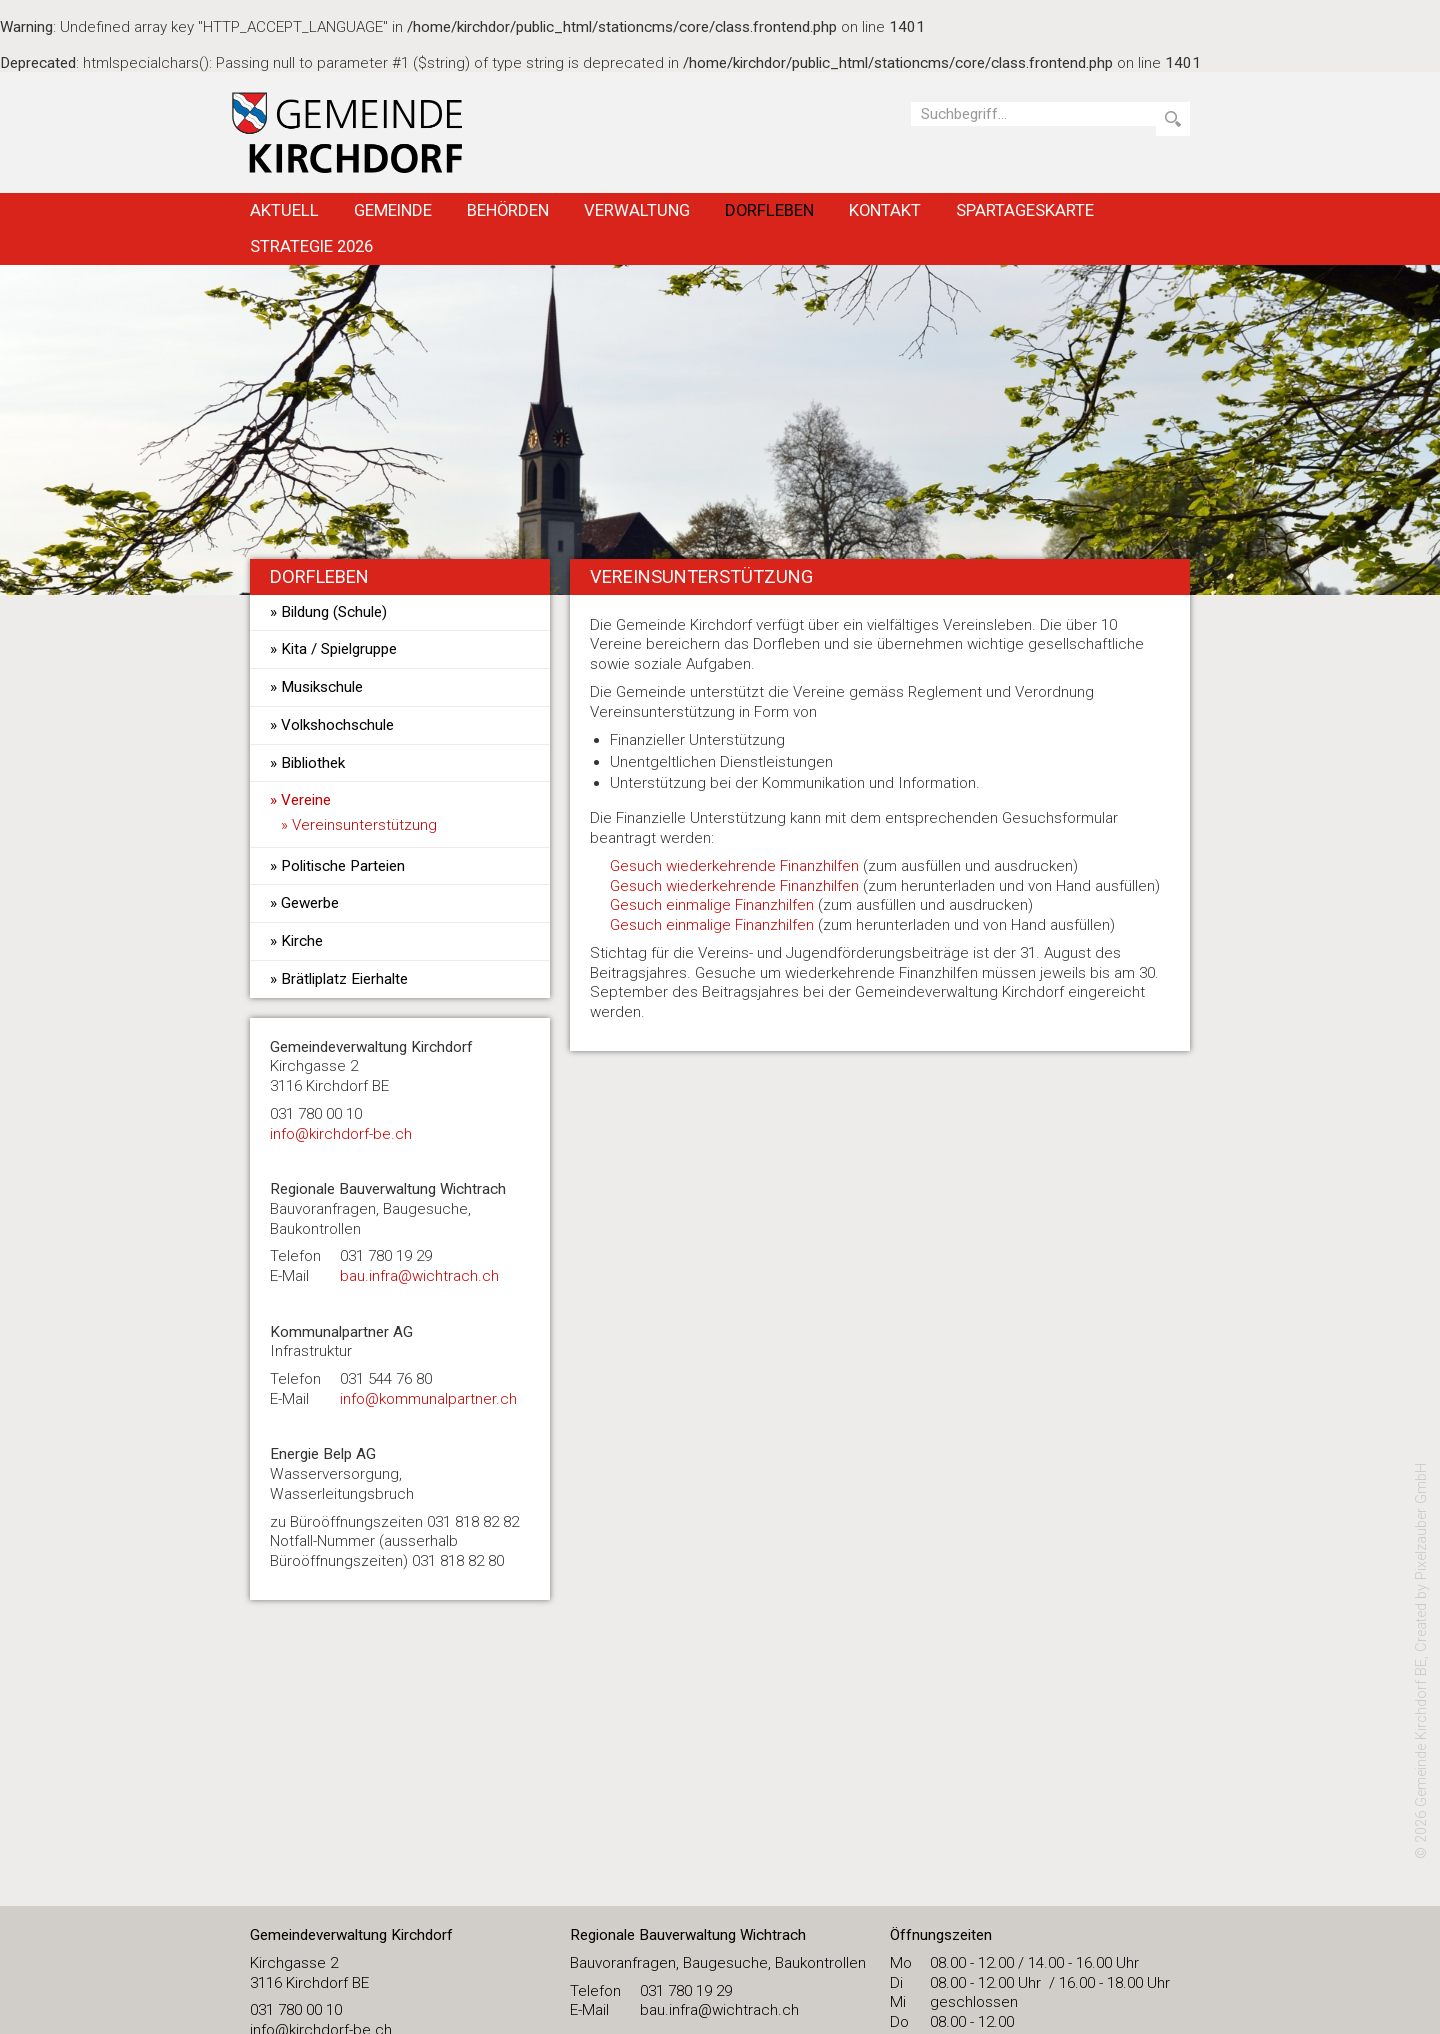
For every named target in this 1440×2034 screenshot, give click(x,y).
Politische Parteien (343, 866)
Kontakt (885, 210)
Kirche (302, 941)
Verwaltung (637, 210)
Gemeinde (393, 210)
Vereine (306, 800)
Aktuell (284, 210)
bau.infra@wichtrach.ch (419, 1276)
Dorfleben (769, 210)
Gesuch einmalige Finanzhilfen (712, 905)
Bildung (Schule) (334, 612)
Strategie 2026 (311, 246)
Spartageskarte (1025, 210)
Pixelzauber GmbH (1421, 1521)
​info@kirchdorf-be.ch (341, 1134)
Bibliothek (313, 763)
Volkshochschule (337, 725)
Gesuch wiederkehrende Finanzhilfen (734, 866)
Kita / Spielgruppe (339, 649)
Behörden (508, 210)
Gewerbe (310, 903)
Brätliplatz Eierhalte (344, 979)
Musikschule (322, 687)
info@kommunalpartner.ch (428, 1399)
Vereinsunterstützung (364, 825)
